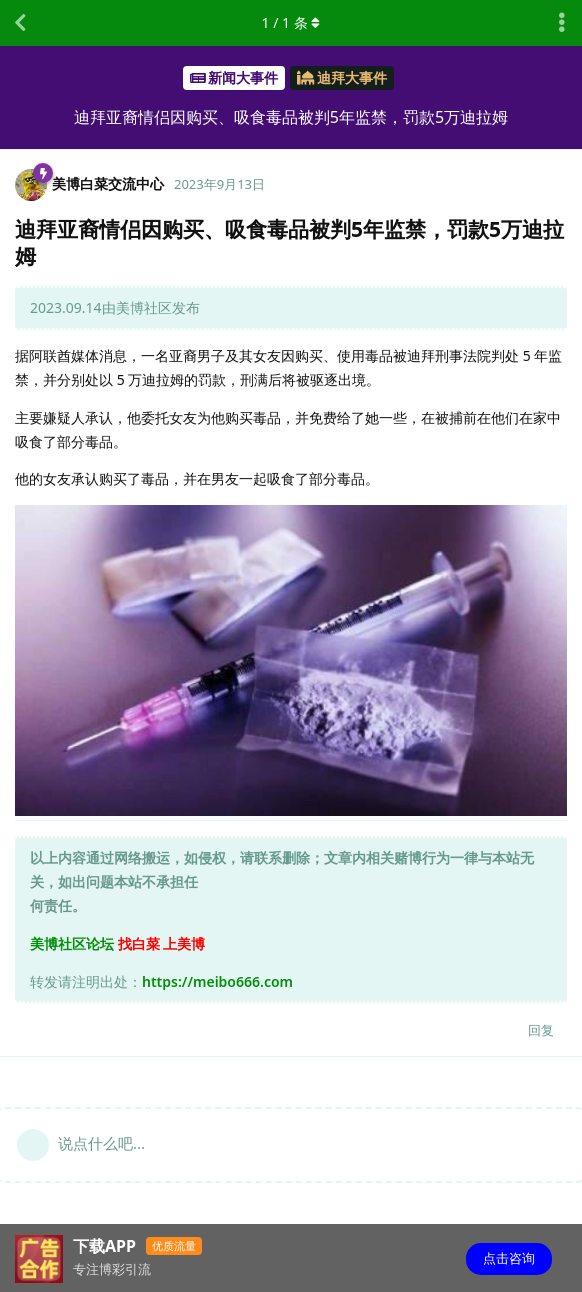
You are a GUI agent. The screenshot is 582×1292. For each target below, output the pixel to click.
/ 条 (291, 22)
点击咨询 (509, 1258)
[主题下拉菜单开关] (562, 23)
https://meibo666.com (217, 981)
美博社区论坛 (72, 943)
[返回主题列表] (20, 23)
